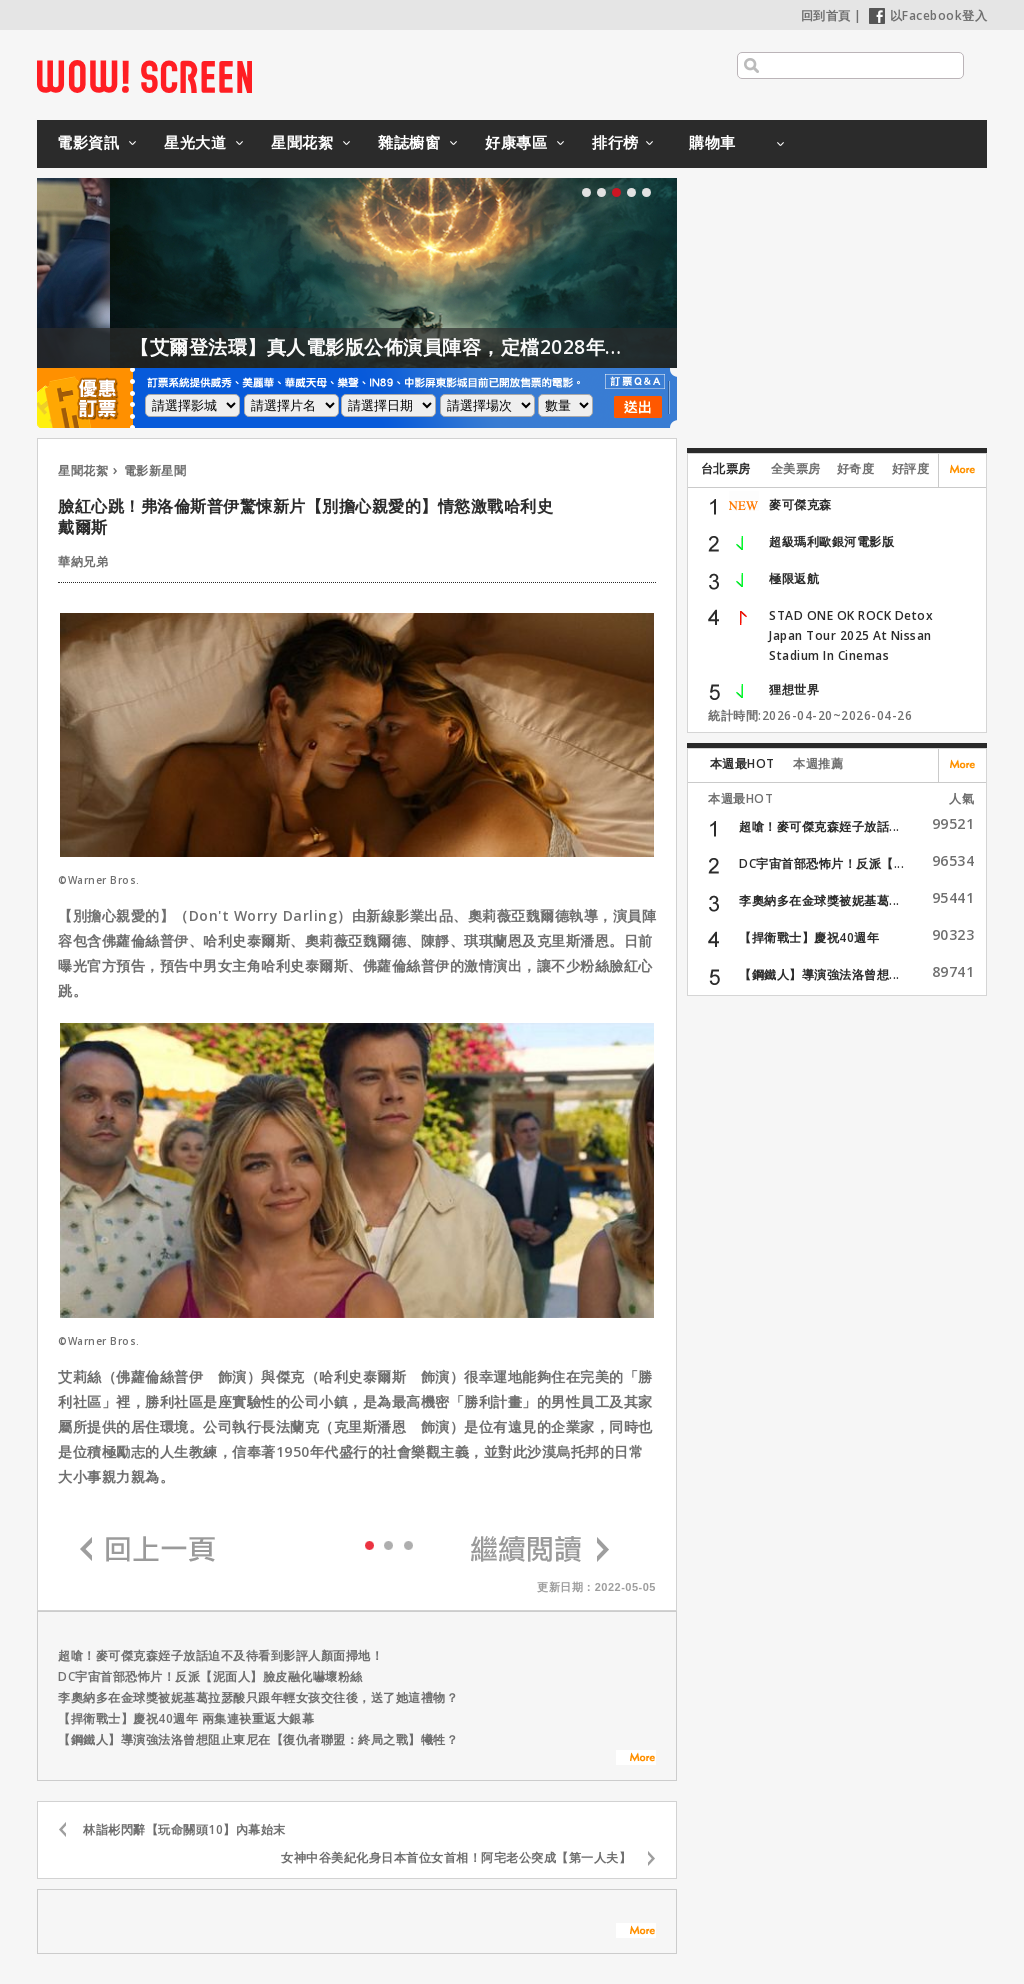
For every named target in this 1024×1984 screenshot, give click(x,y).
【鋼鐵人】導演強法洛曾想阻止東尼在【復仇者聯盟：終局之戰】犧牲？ (258, 1739)
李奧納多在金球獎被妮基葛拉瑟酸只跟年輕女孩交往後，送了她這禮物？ (258, 1697)
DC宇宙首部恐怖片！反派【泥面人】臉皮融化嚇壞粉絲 (210, 1676)
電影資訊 (88, 142)
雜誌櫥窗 (409, 142)
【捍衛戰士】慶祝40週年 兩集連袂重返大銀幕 (186, 1718)
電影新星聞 (155, 470)
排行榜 (615, 142)
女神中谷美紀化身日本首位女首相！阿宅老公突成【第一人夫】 (456, 1857)
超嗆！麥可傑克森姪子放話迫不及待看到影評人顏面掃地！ (220, 1655)
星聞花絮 (302, 142)
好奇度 (856, 468)
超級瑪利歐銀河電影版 (831, 541)
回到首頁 (826, 15)
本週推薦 (818, 763)
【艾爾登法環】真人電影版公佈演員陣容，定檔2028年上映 (420, 347)
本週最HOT (742, 763)
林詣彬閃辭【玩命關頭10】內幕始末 (184, 1829)
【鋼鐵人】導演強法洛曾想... (819, 974)
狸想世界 (794, 689)
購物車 (712, 142)
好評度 (911, 468)
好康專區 (516, 142)
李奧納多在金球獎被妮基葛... (819, 900)
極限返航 (794, 578)
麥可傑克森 (800, 504)
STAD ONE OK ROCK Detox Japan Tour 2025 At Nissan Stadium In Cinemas (851, 635)
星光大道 (195, 142)
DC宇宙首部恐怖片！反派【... (821, 863)
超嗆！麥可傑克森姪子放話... (819, 826)
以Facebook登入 (928, 15)
